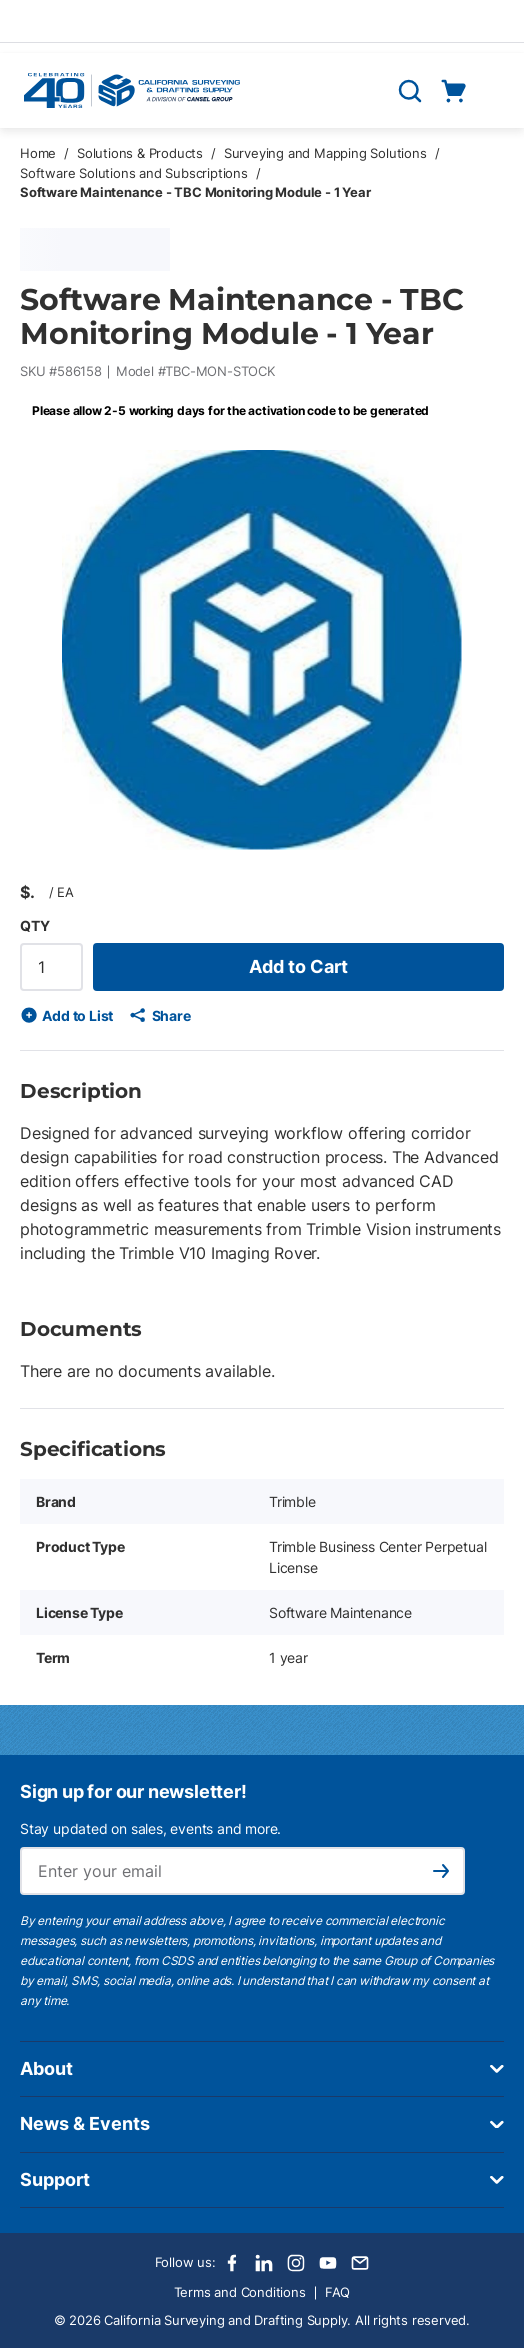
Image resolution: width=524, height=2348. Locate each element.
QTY (34, 925)
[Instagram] (296, 2263)
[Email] (360, 2263)
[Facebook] (232, 2263)
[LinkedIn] (264, 2263)
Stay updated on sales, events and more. (150, 1828)
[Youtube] (328, 2263)
